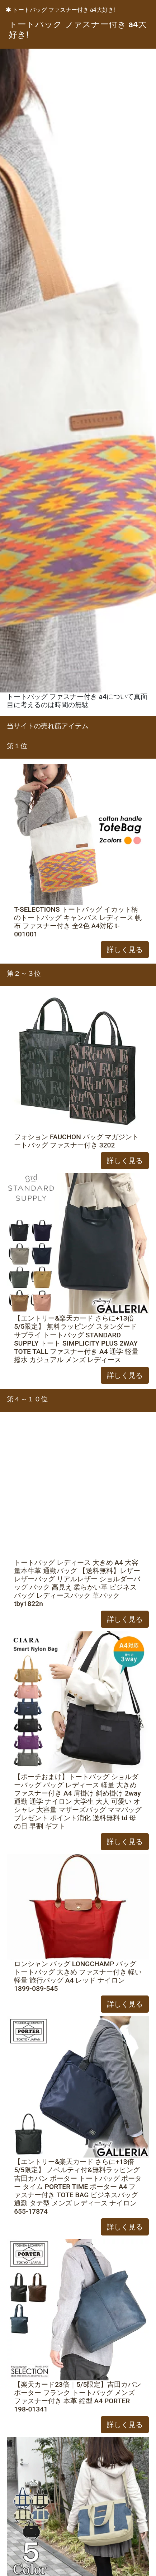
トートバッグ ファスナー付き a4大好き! (60, 9)
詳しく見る (125, 949)
